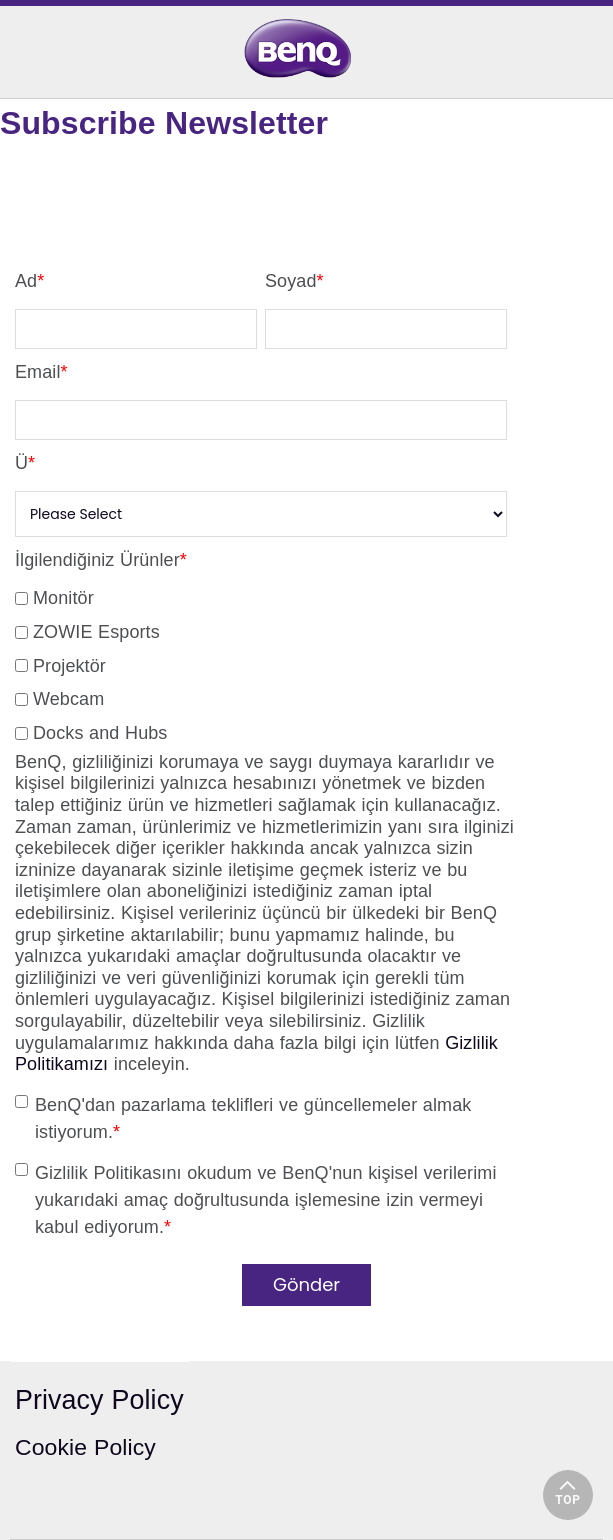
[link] (306, 48)
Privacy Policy (99, 1400)
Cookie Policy (85, 1447)
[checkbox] (261, 662)
